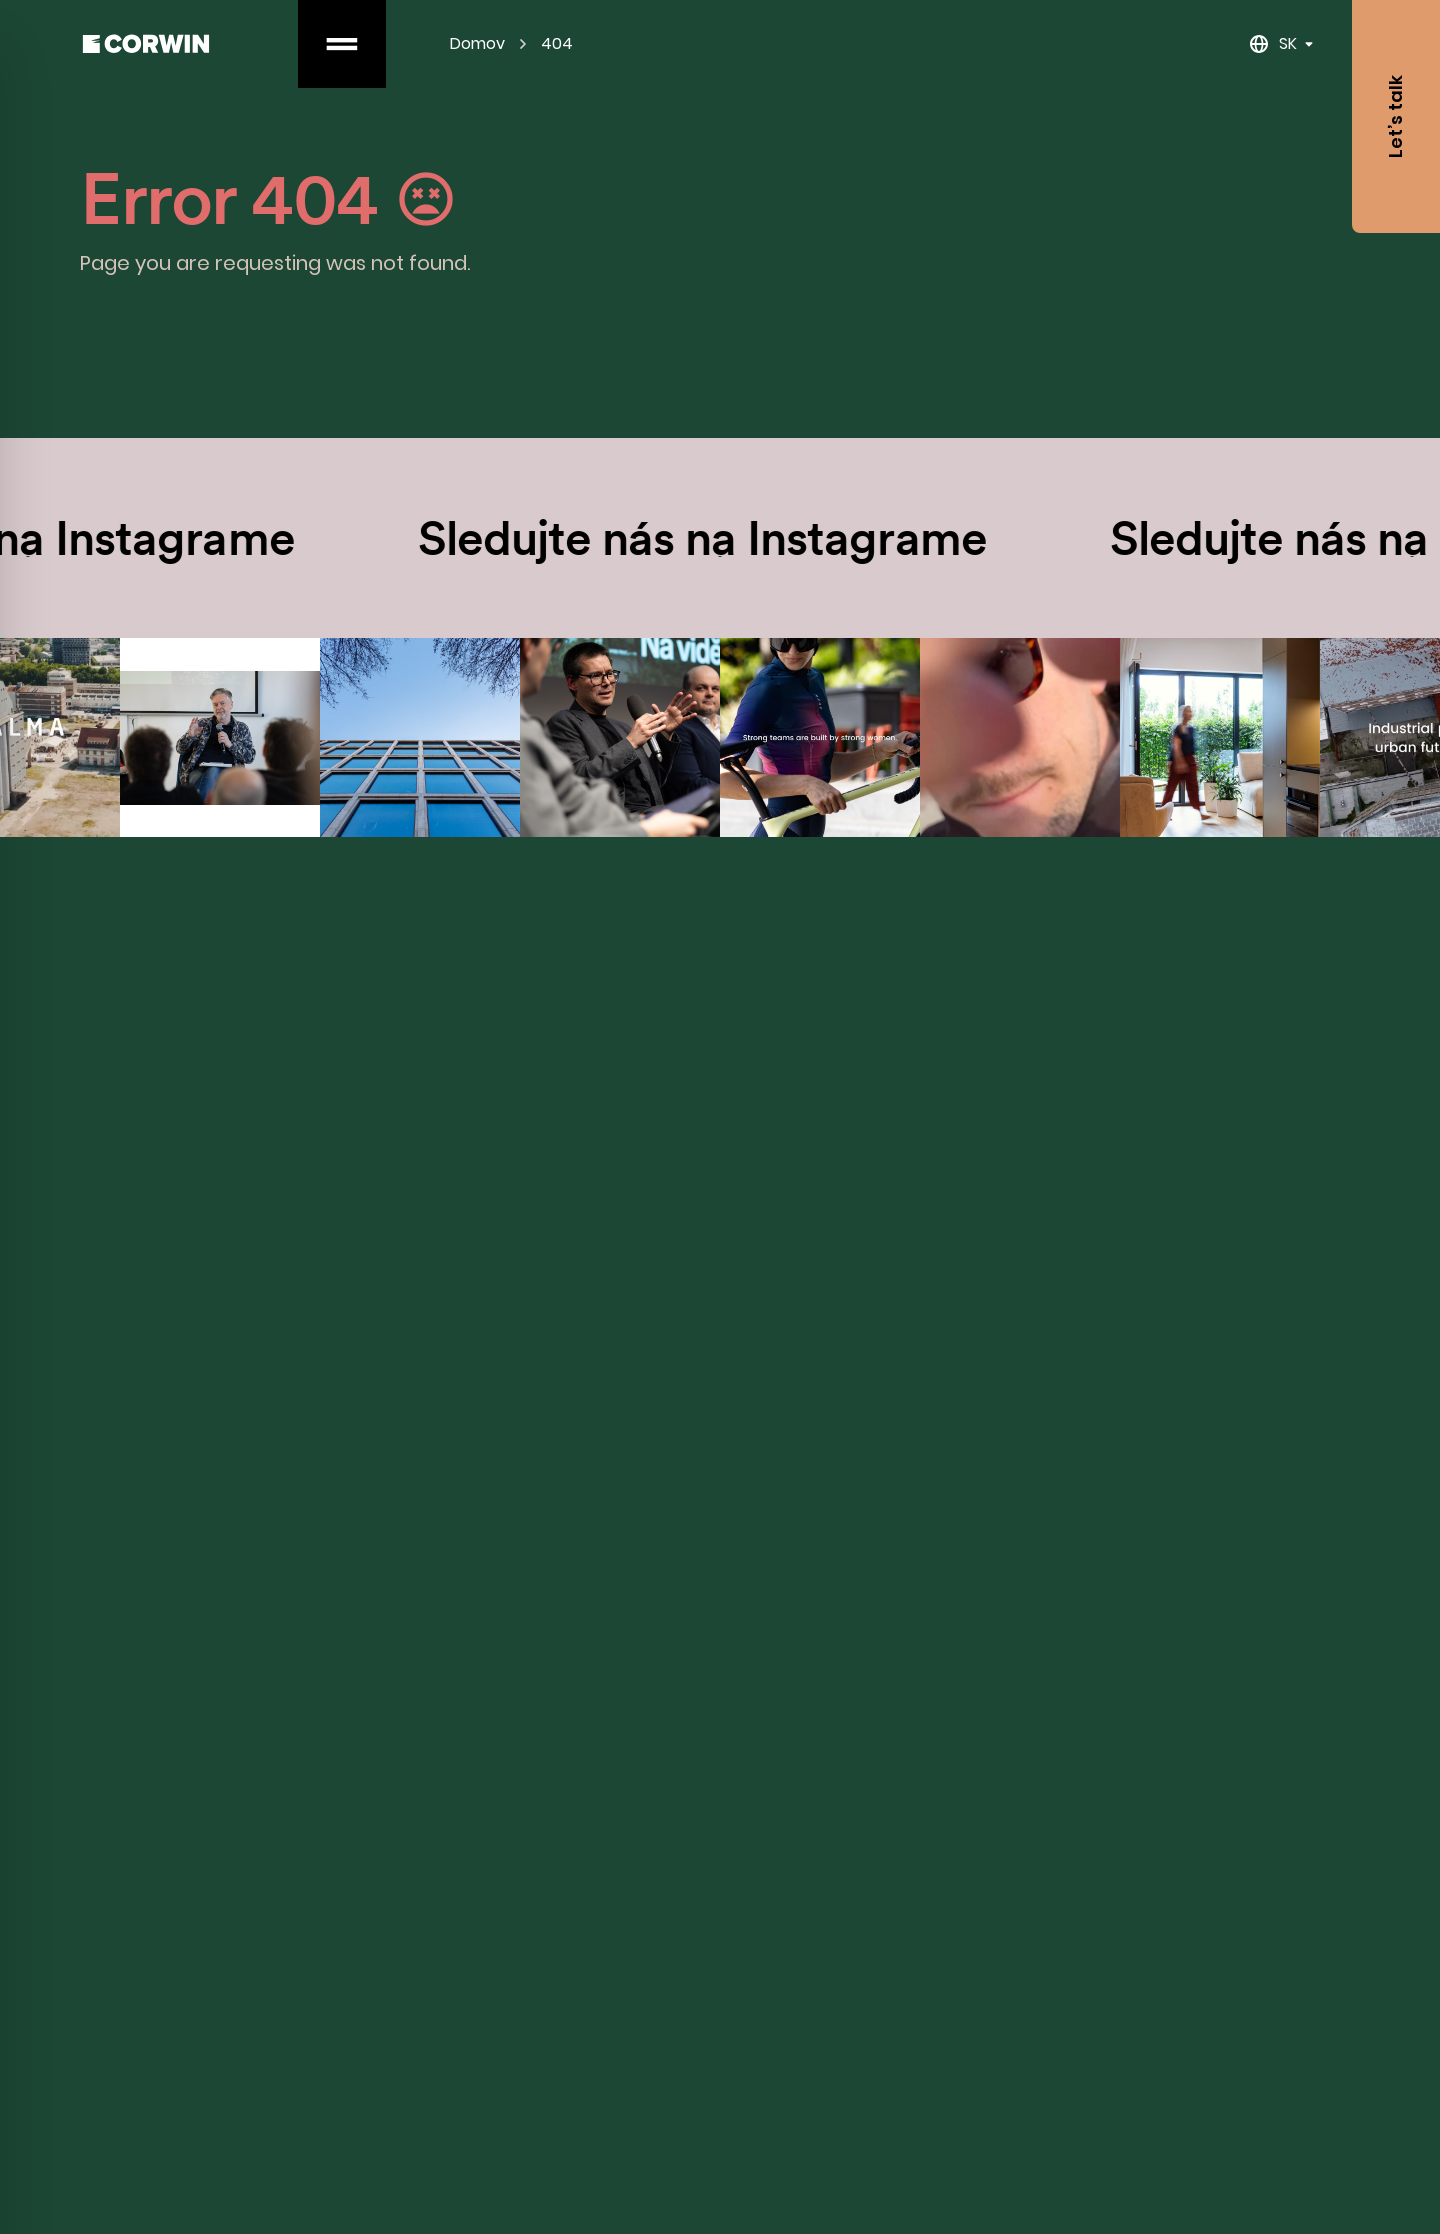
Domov (477, 43)
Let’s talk (1395, 116)
